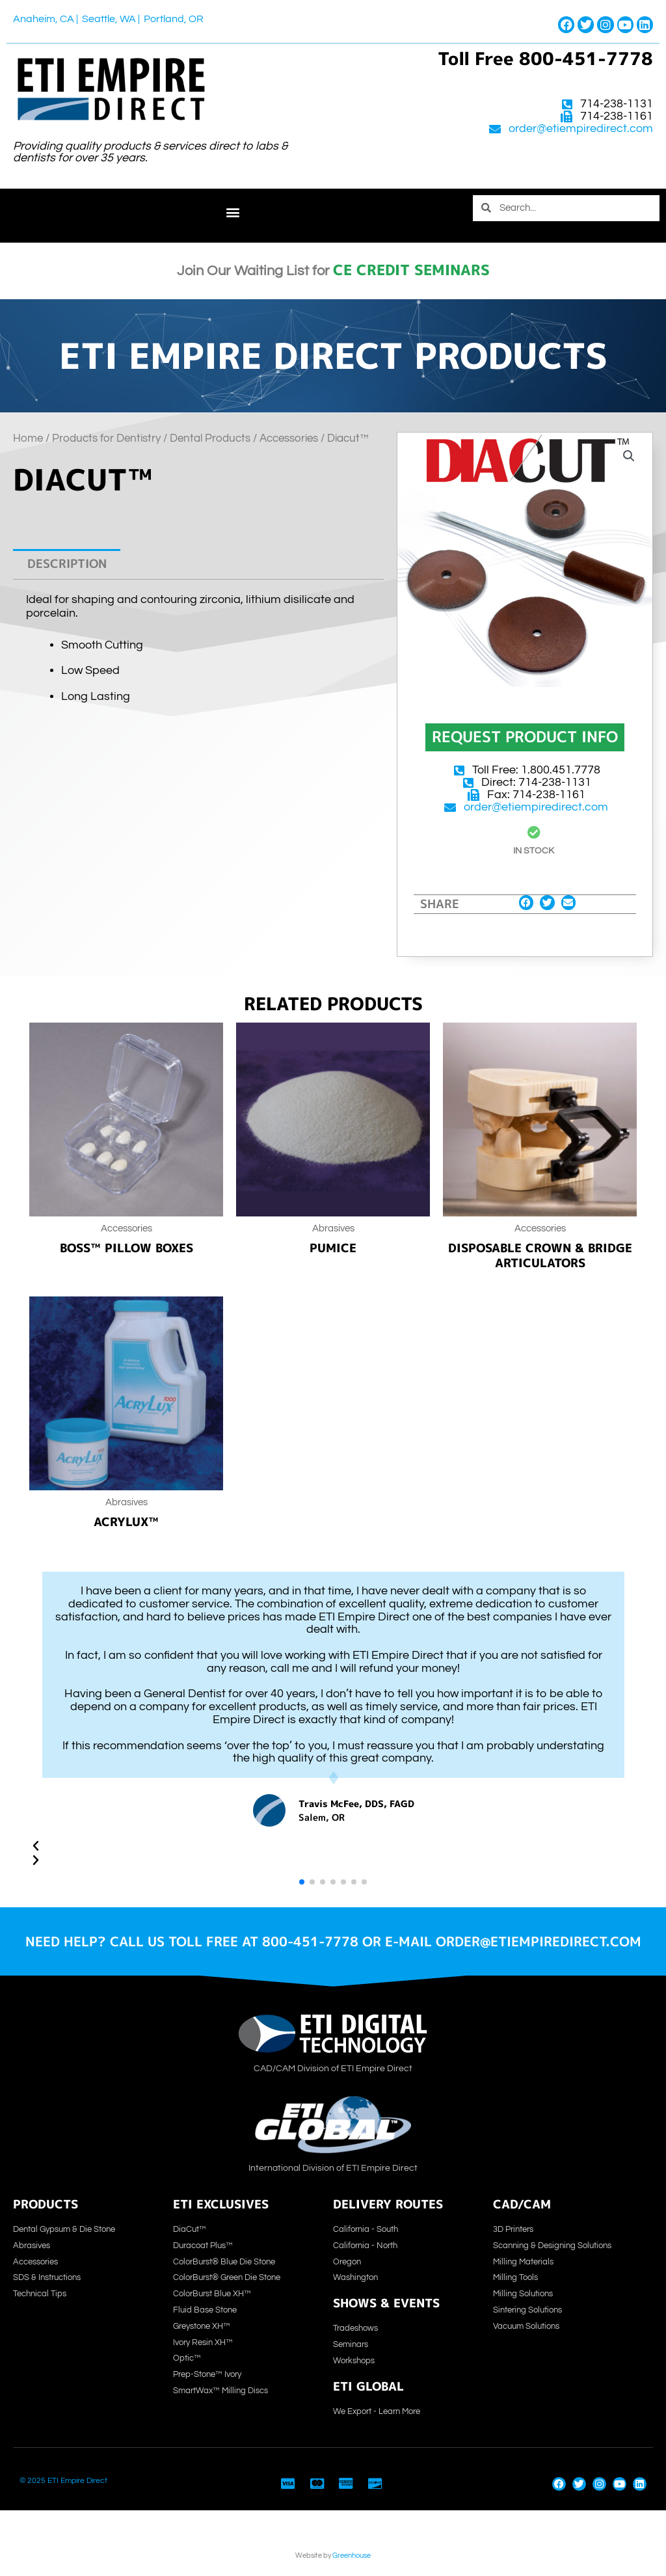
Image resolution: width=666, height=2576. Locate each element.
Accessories (289, 438)
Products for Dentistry (106, 438)
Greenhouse (351, 2555)
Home (28, 438)
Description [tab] (67, 564)
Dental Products (210, 438)
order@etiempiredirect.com (581, 129)
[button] (233, 212)
